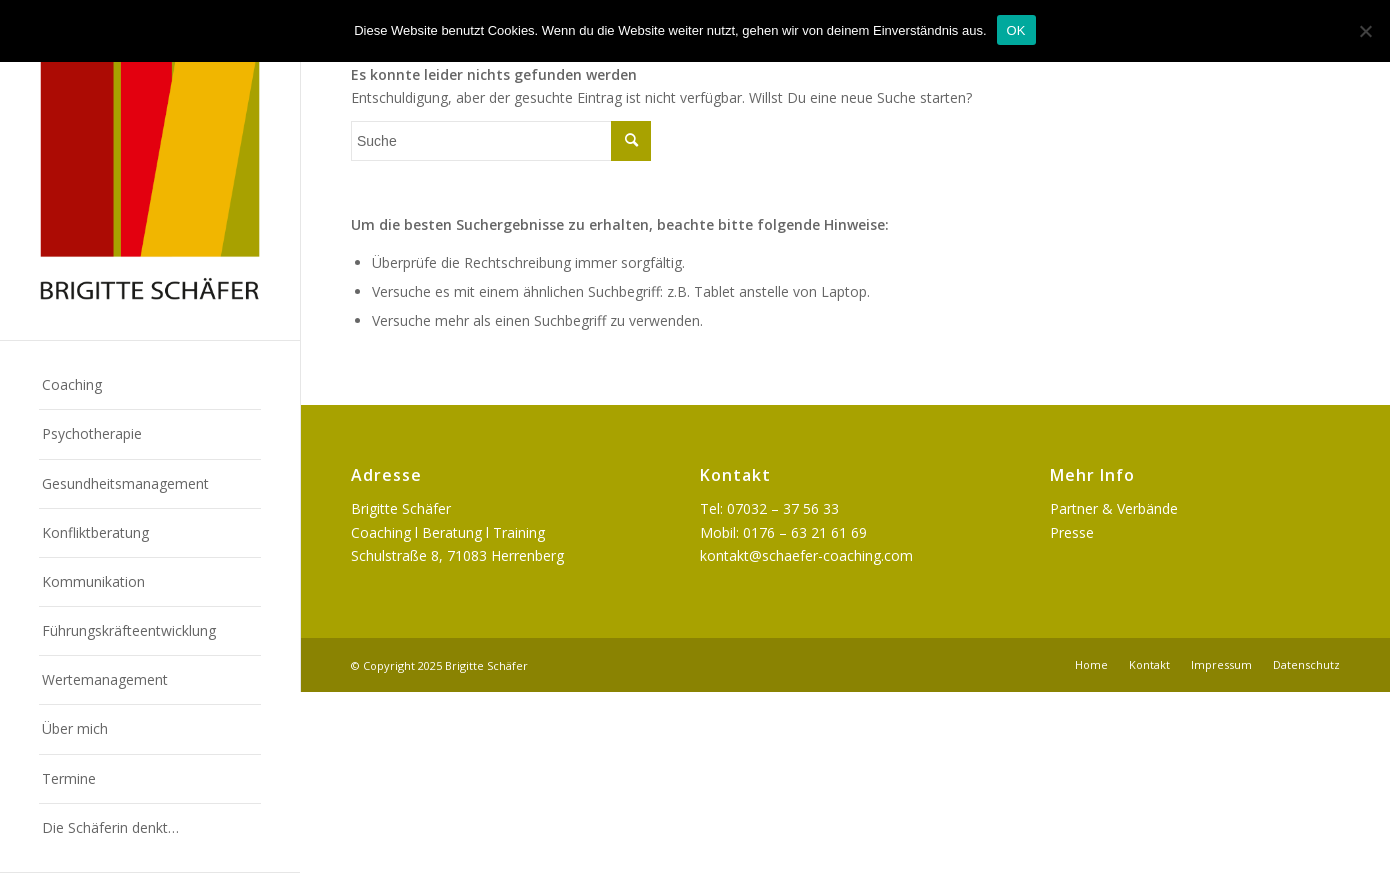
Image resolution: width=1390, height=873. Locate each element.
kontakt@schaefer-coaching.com (806, 555)
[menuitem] (150, 385)
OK (1016, 30)
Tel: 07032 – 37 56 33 (769, 508)
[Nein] (1365, 31)
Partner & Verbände (1114, 508)
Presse (1072, 532)
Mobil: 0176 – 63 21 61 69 (783, 532)
